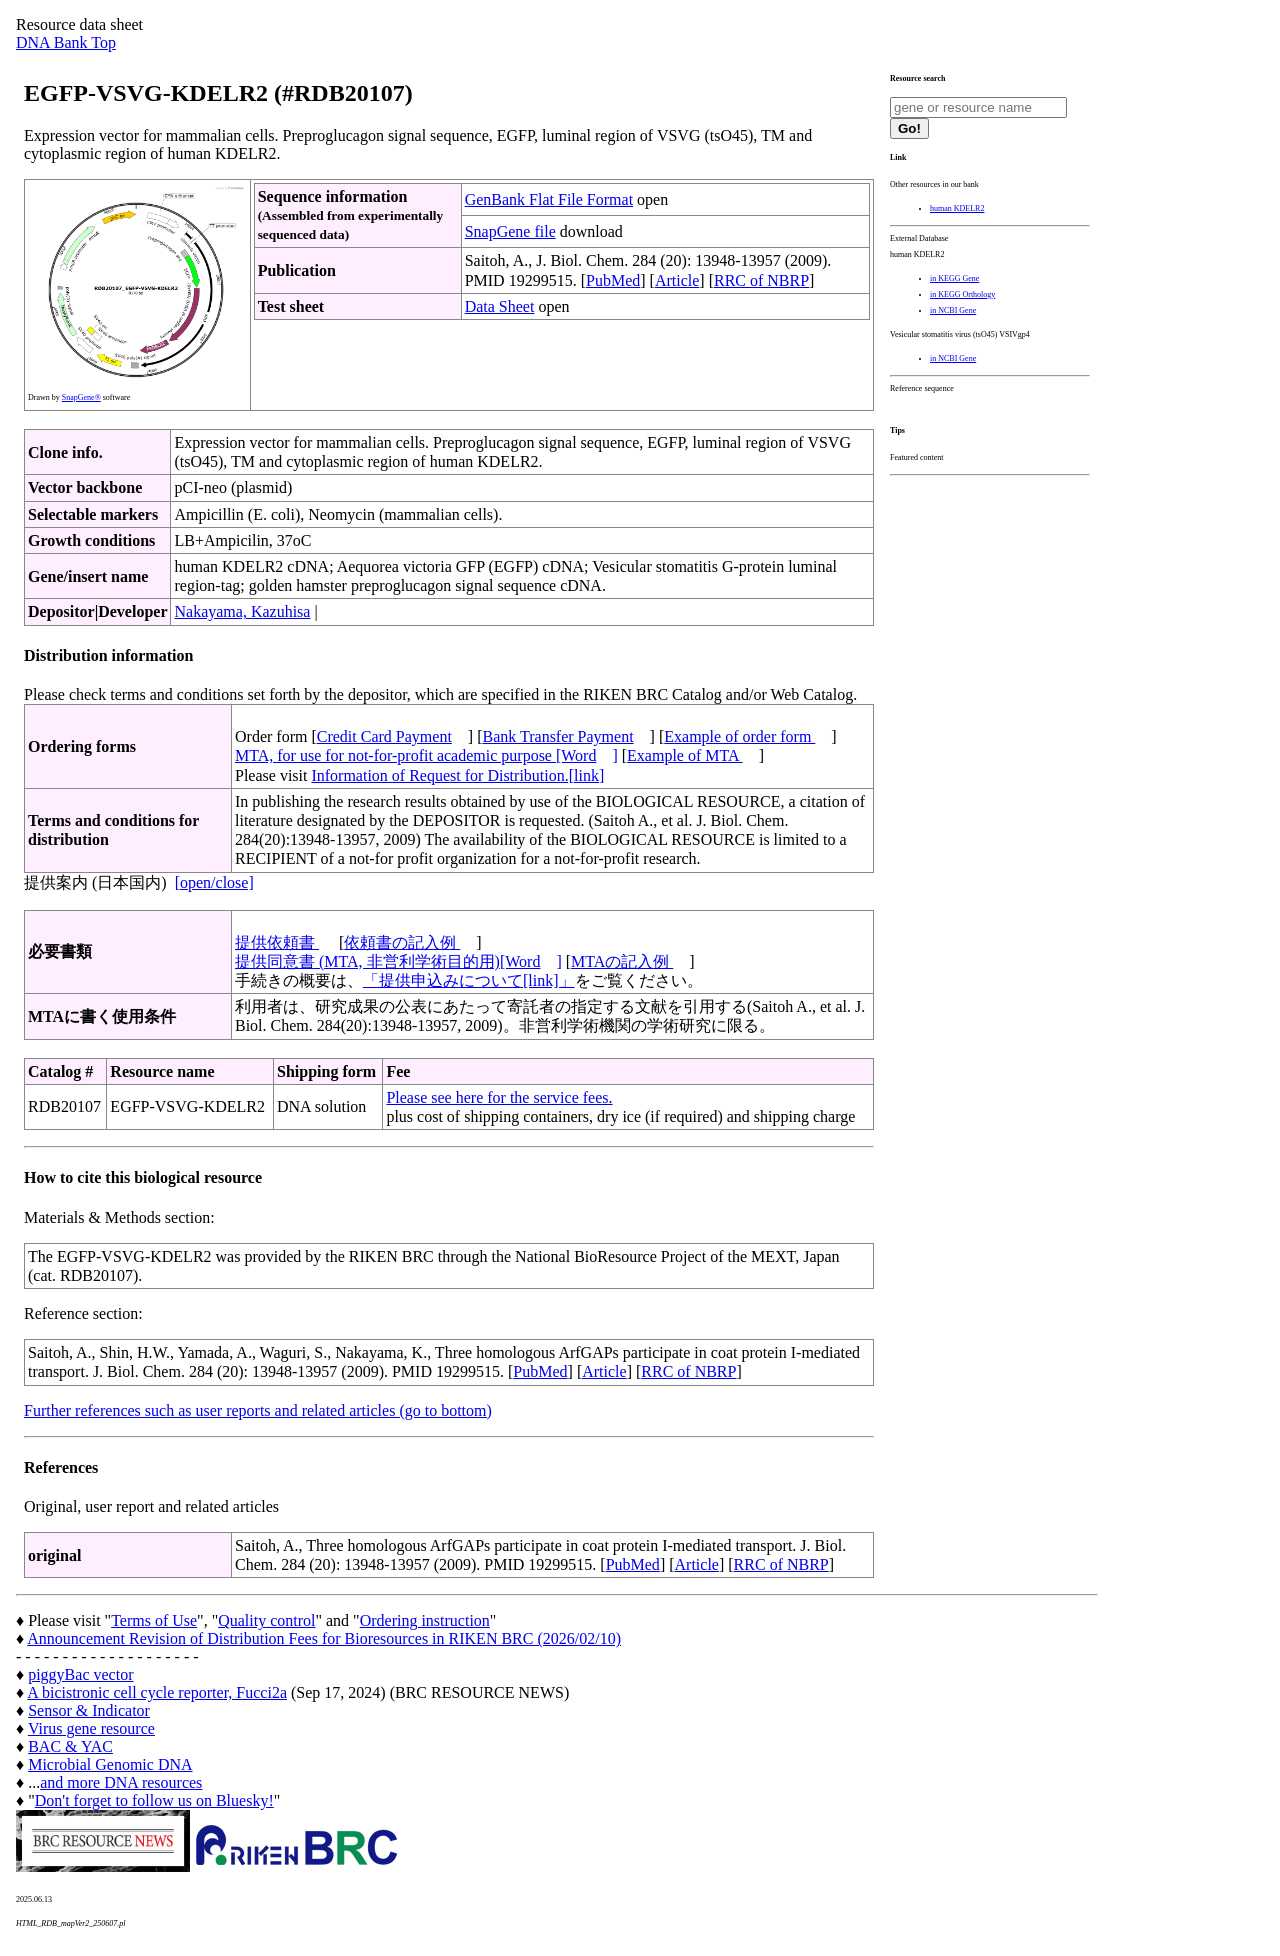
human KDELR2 (957, 208)
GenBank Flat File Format (549, 199)
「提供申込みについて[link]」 (469, 980)
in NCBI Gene (953, 310)
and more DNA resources (121, 1782)
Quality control (266, 1620)
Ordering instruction (425, 1620)
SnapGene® (81, 397)
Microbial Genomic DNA (110, 1764)
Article (677, 280)
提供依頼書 (277, 942)
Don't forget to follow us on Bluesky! (154, 1800)
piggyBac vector (80, 1674)
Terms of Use (154, 1620)
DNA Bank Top (66, 42)
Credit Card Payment (384, 736)
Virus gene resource (91, 1728)
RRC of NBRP (761, 280)
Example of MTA (685, 755)
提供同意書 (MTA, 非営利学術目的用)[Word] (398, 961)
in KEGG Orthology (962, 294)
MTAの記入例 (622, 961)
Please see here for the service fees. (499, 1097)
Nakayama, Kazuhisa (242, 611)
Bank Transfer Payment (558, 736)
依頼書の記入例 (402, 942)
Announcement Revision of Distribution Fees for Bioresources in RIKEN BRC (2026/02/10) (324, 1638)
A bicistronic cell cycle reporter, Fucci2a (157, 1692)
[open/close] (214, 882)
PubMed (613, 280)
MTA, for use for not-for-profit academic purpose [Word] (426, 755)
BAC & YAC (70, 1746)
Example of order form (739, 736)
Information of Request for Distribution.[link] (457, 775)
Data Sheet (500, 306)
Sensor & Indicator (89, 1710)
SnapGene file (510, 231)
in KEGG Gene (954, 278)
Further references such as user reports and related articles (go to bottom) (258, 1410)
